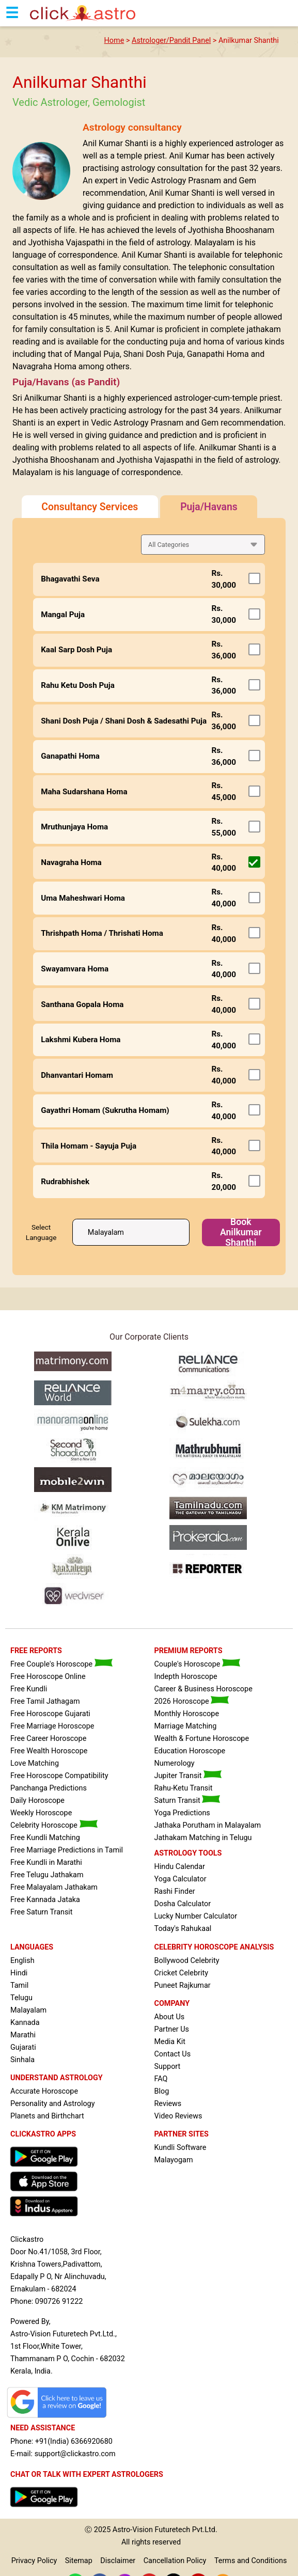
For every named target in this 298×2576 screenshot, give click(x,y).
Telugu (21, 1997)
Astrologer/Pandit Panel (171, 40)
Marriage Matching (185, 1726)
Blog (161, 2091)
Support (167, 2066)
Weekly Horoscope (41, 1813)
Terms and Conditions (250, 2560)
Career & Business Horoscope (203, 1689)
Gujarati (23, 2047)
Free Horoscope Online (48, 1676)
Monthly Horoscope (186, 1713)
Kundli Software (180, 2147)
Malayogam (173, 2160)
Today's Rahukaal (183, 1928)
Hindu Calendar (179, 1866)
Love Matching (34, 1763)
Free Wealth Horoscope (48, 1751)
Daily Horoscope (37, 1800)
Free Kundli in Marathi (46, 1862)
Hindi (18, 1973)
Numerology (174, 1763)
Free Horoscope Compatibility (59, 1775)
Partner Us (172, 2029)
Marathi (23, 2035)
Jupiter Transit (188, 1775)
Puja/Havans (209, 507)
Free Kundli (28, 1689)
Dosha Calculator (182, 1903)
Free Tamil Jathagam (45, 1701)
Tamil (19, 1985)
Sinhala (22, 2059)
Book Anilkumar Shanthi (241, 1232)
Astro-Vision (133, 2529)
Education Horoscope (190, 1751)
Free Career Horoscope (48, 1738)
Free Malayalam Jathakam (54, 1887)
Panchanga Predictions (48, 1788)
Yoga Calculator (180, 1879)
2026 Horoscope (191, 1701)
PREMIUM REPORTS (188, 1650)
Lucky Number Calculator (196, 1916)
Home (114, 40)
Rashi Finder (174, 1891)
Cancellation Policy (175, 2560)
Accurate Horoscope (44, 2091)
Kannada (25, 2022)
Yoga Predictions (182, 1813)
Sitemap (78, 2560)
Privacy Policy (34, 2560)
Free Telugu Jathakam (47, 1875)
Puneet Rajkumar (182, 1985)
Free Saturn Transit (41, 1912)
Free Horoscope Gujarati (50, 1713)
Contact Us (172, 2054)
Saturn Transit (187, 1800)
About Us (169, 2017)
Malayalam (28, 2010)
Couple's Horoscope (197, 1664)
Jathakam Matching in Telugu (203, 1837)
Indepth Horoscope (185, 1676)
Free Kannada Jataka (45, 1899)
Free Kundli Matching (45, 1837)
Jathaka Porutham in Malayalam (207, 1825)
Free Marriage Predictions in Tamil (66, 1850)
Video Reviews (178, 2116)
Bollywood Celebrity (186, 1960)
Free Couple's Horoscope (61, 1664)
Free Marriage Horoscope (52, 1726)
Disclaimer (117, 2560)
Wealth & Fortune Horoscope (201, 1738)
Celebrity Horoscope (54, 1825)
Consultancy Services (89, 507)
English (22, 1960)
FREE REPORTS (36, 1650)
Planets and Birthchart (47, 2116)
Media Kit (169, 2041)
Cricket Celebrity (181, 1973)
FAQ (161, 2079)
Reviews (168, 2103)
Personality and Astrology (52, 2103)
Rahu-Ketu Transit (183, 1788)
